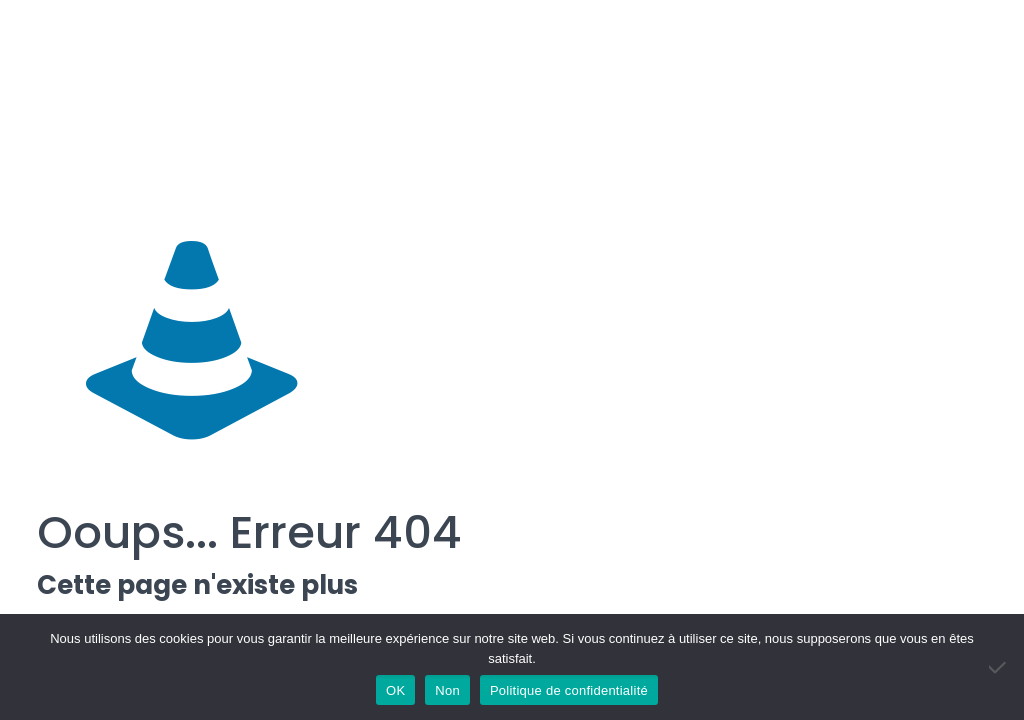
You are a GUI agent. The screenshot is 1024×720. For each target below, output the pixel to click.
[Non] (999, 667)
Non (447, 690)
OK (395, 690)
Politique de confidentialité (569, 690)
